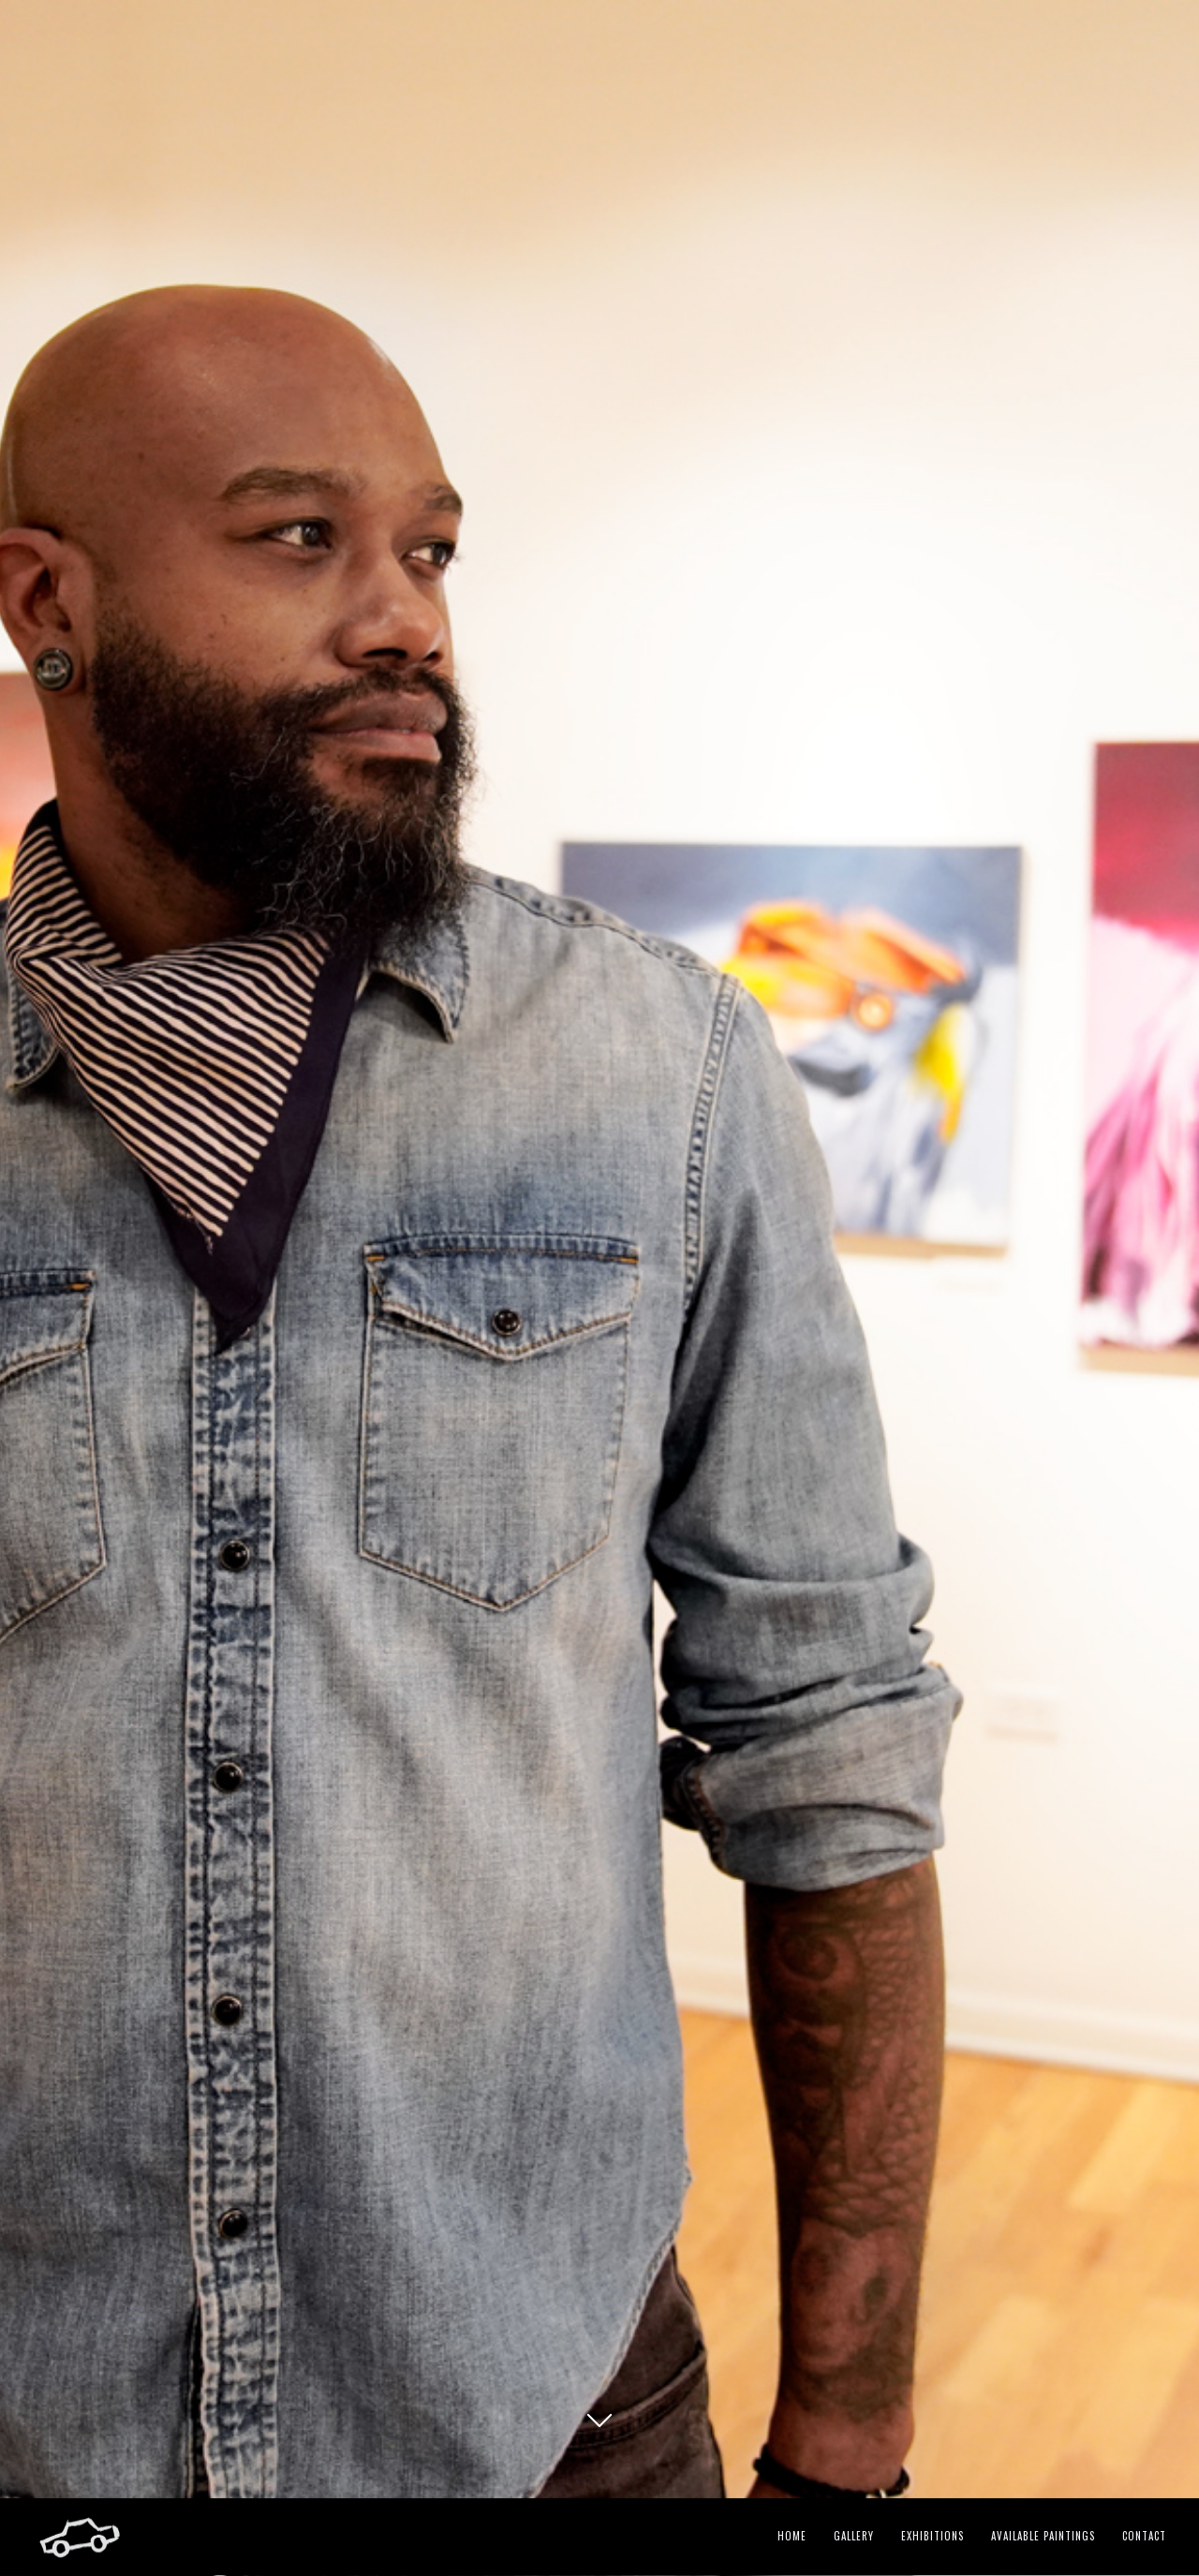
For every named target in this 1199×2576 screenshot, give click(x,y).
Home (792, 2535)
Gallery (854, 2535)
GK (599, 2436)
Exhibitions (932, 2535)
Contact (1144, 2535)
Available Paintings (1043, 2535)
